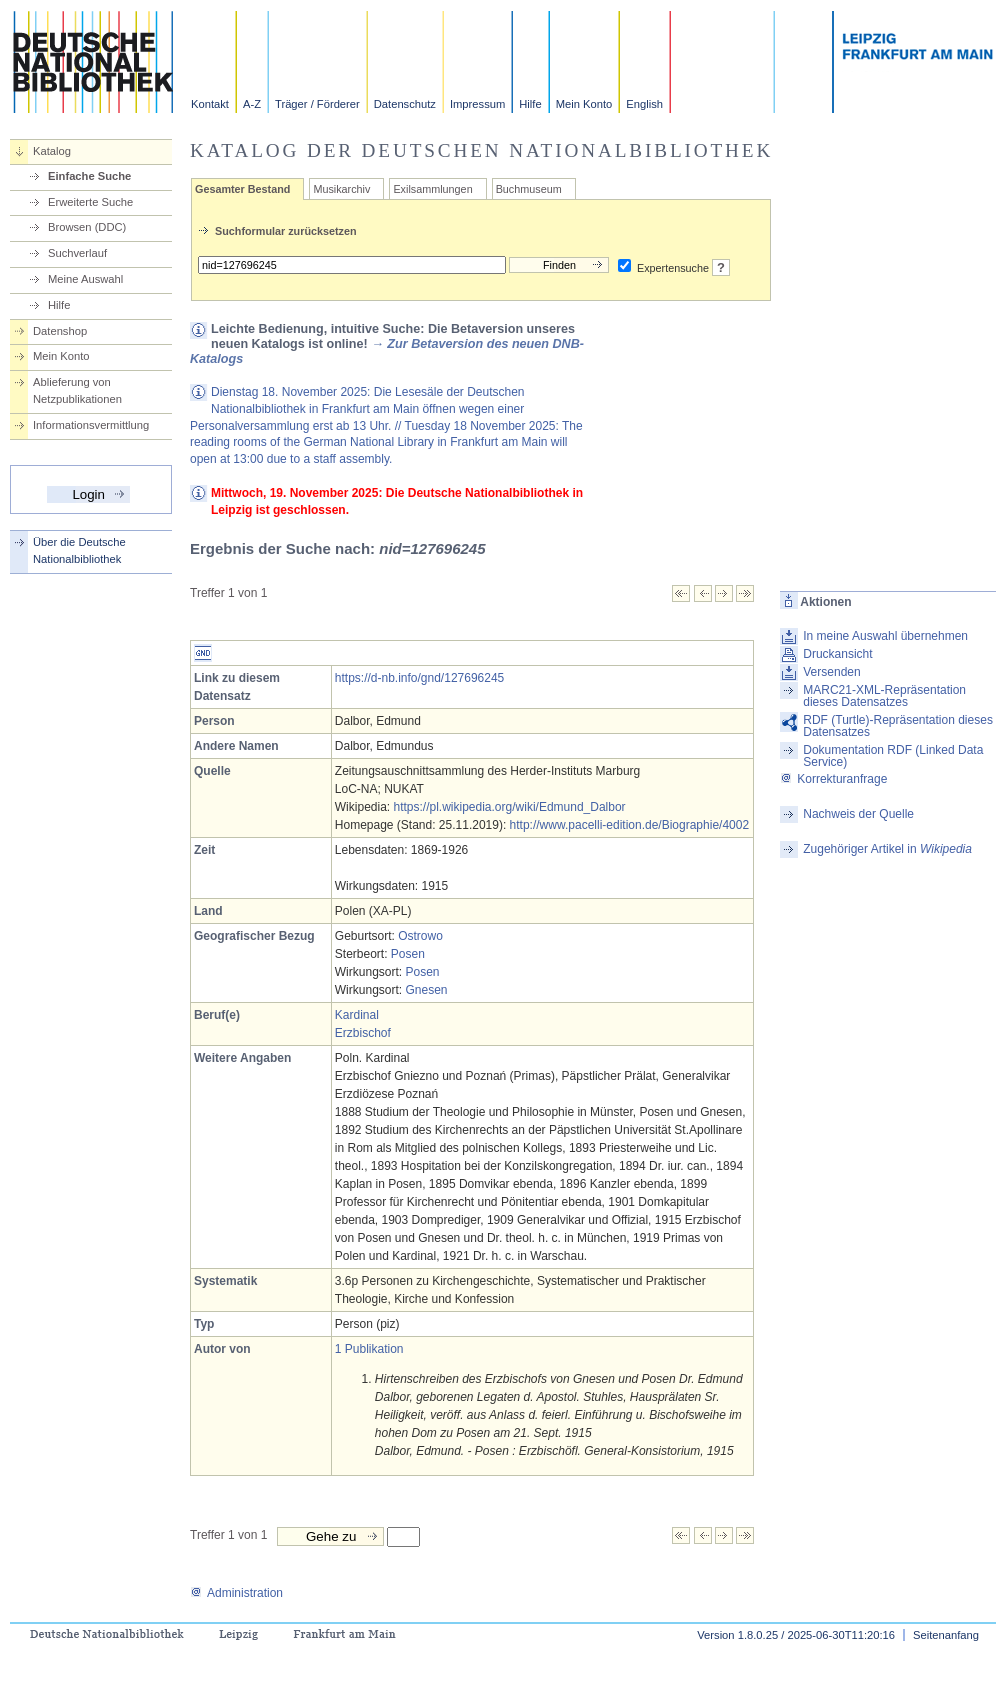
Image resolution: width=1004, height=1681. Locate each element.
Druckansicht (837, 654)
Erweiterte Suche (90, 202)
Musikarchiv (341, 189)
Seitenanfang (946, 1635)
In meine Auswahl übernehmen (885, 636)
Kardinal (357, 1015)
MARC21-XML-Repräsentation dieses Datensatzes (884, 696)
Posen (408, 954)
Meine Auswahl (85, 279)
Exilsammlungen (432, 189)
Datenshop (60, 331)
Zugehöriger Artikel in (887, 849)
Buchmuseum (529, 189)
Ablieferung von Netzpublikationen (77, 390)
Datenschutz (405, 104)
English (644, 104)
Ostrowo (420, 936)
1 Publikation (369, 1349)
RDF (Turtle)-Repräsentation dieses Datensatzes (898, 726)
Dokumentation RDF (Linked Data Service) (893, 756)
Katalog (52, 151)
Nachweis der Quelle (858, 814)
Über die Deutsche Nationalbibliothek (79, 550)
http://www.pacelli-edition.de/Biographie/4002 (629, 825)
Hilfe (530, 104)
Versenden (831, 672)
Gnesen (426, 990)
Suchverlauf (77, 253)
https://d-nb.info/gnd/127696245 (419, 678)
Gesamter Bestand (242, 189)
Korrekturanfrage (833, 779)
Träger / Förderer (317, 104)
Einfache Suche (89, 176)
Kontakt (210, 104)
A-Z (252, 104)
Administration (236, 1593)
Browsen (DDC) (87, 227)
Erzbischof (363, 1033)
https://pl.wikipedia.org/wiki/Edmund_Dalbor (509, 807)
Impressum (477, 104)
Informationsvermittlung (91, 425)
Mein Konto (584, 104)
